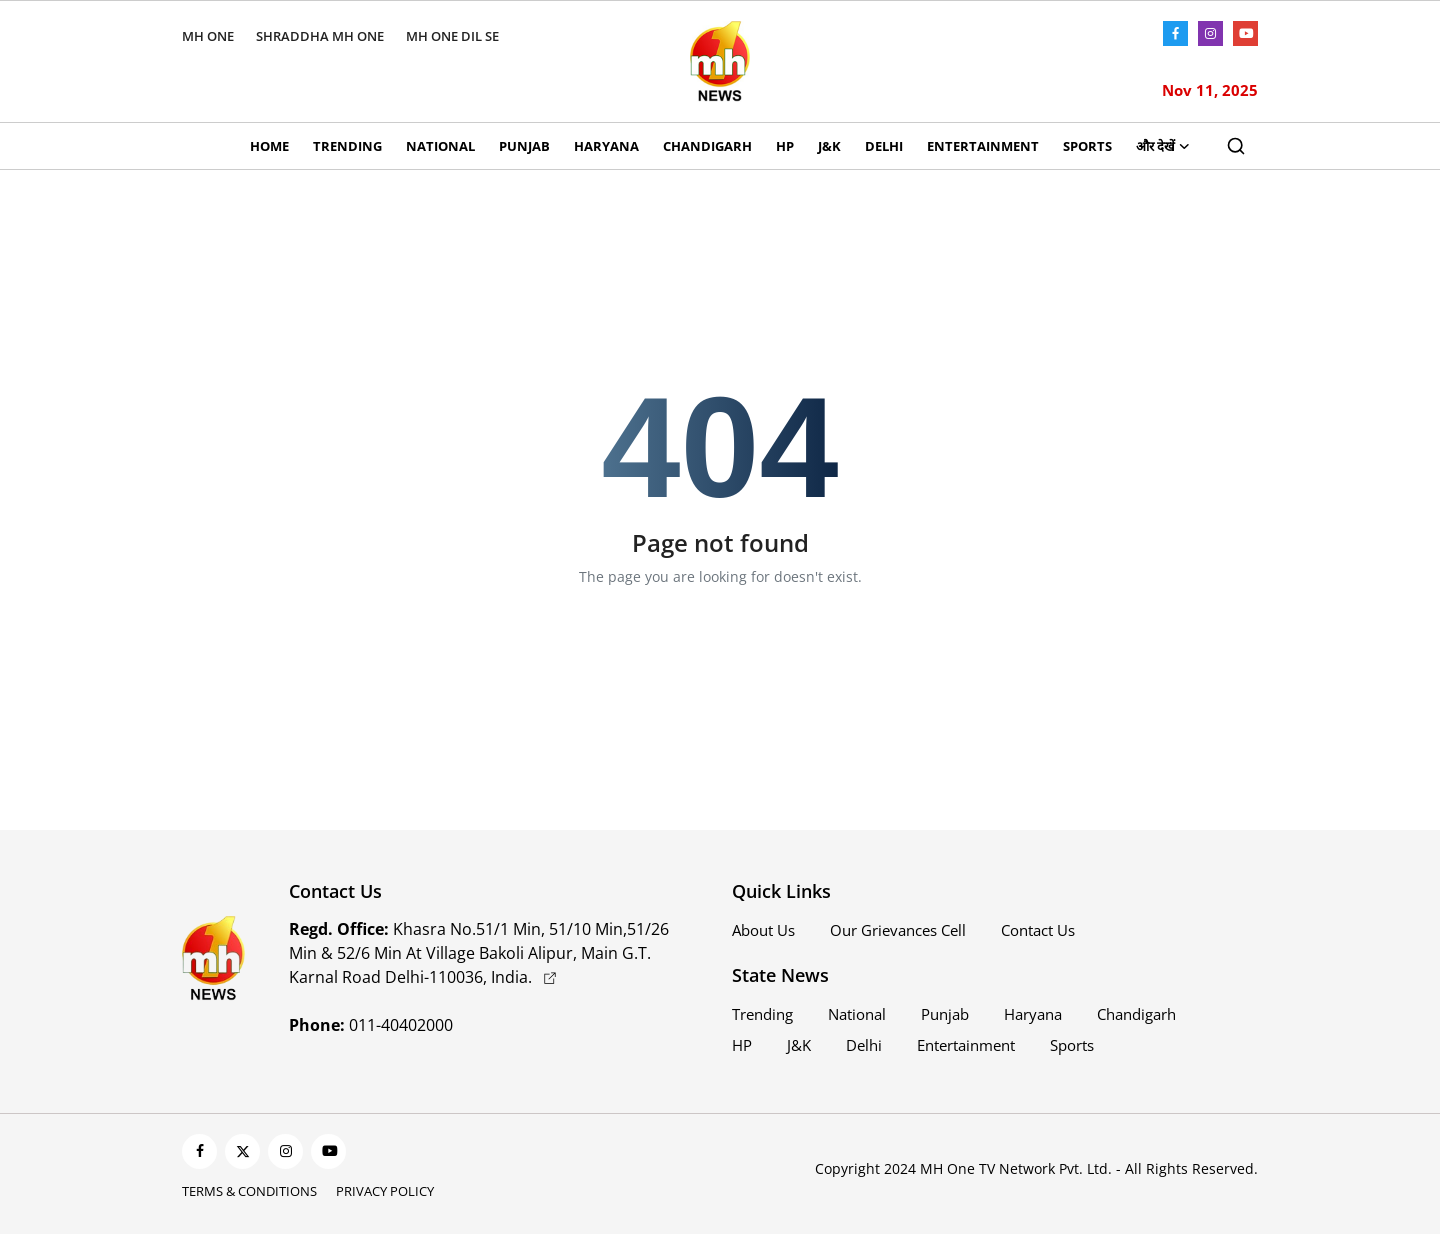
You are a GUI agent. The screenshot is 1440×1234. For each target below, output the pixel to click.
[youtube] (328, 1151)
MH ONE (208, 36)
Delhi (884, 146)
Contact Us (1038, 930)
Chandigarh (707, 146)
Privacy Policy (385, 1191)
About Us (763, 930)
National (440, 146)
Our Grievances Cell (898, 930)
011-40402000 (371, 1025)
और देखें (1163, 146)
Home (269, 146)
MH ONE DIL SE (452, 36)
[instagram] (285, 1151)
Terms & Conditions (249, 1191)
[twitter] (242, 1151)
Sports (1087, 146)
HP (785, 146)
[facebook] (199, 1151)
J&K (829, 146)
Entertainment (983, 146)
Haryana (606, 146)
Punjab (524, 146)
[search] (1236, 146)
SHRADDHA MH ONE (320, 36)
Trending (347, 146)
